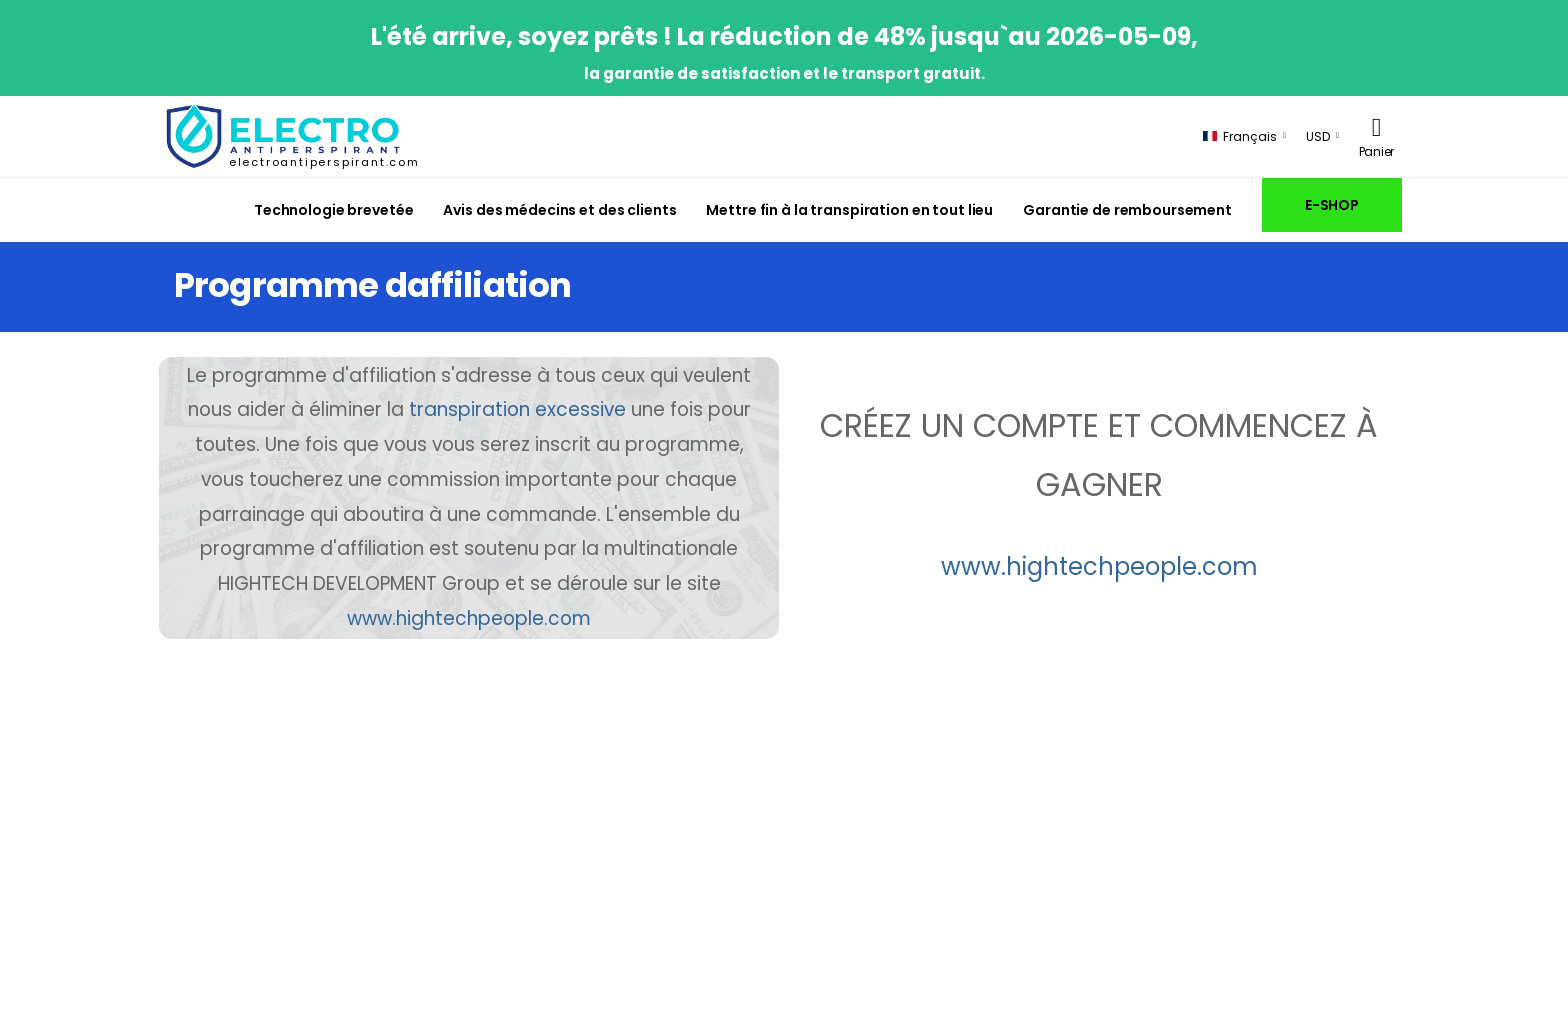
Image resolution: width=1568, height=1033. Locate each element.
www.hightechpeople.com (469, 618)
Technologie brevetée (333, 210)
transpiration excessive (517, 409)
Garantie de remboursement (1127, 210)
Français (1240, 136)
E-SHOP (1332, 205)
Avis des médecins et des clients (559, 210)
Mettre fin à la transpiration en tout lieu (849, 210)
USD (1318, 136)
